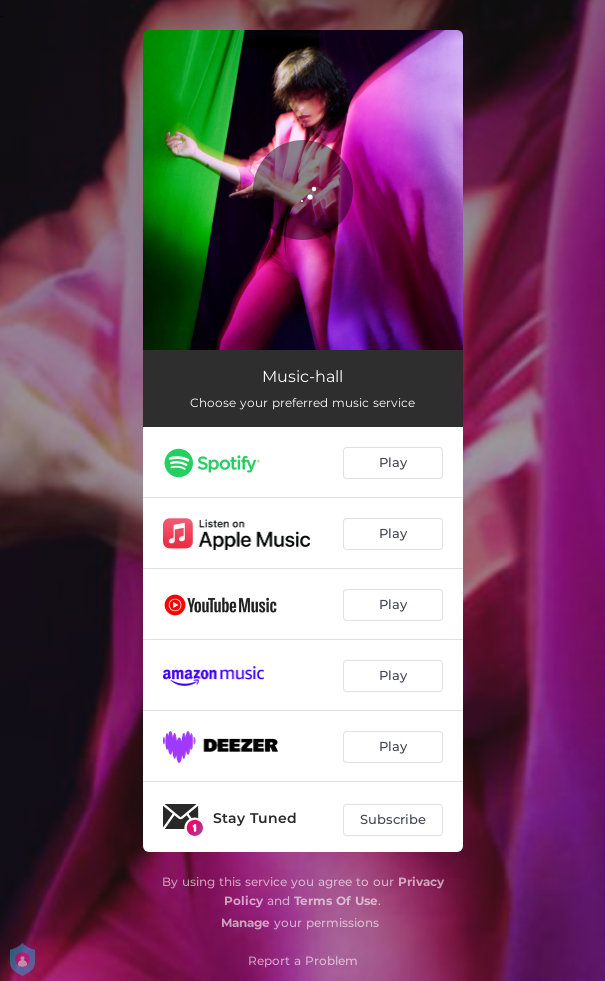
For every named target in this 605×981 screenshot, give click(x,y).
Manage (245, 922)
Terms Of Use (336, 900)
